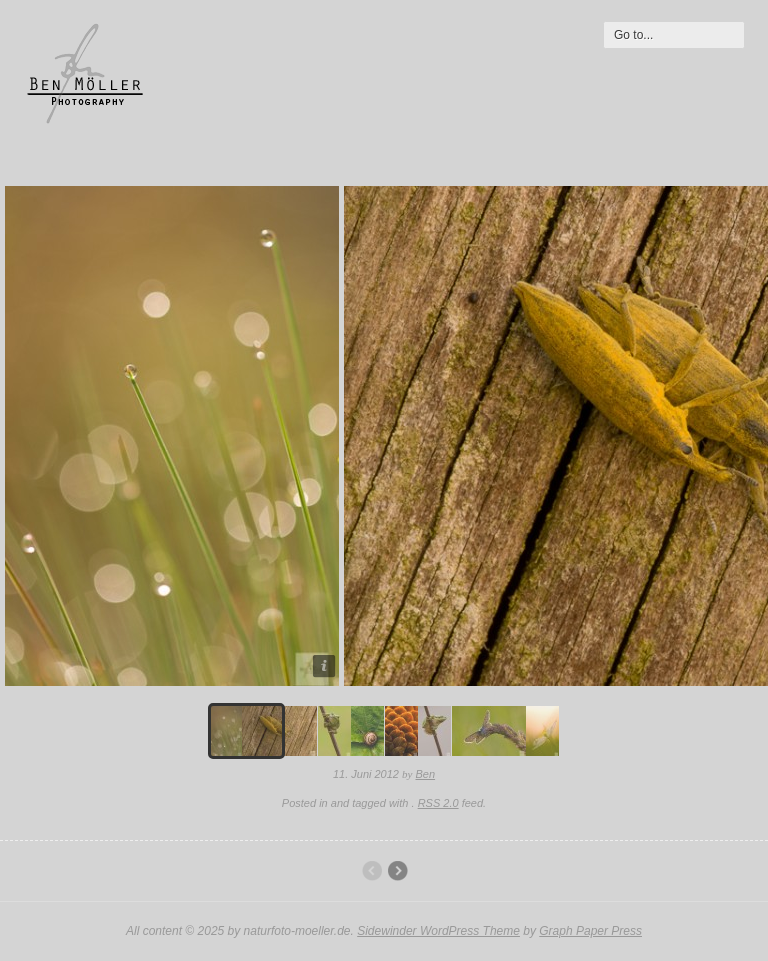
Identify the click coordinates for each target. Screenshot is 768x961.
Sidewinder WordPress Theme (438, 931)
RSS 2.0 (438, 803)
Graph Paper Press (590, 931)
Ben (426, 774)
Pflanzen (397, 871)
